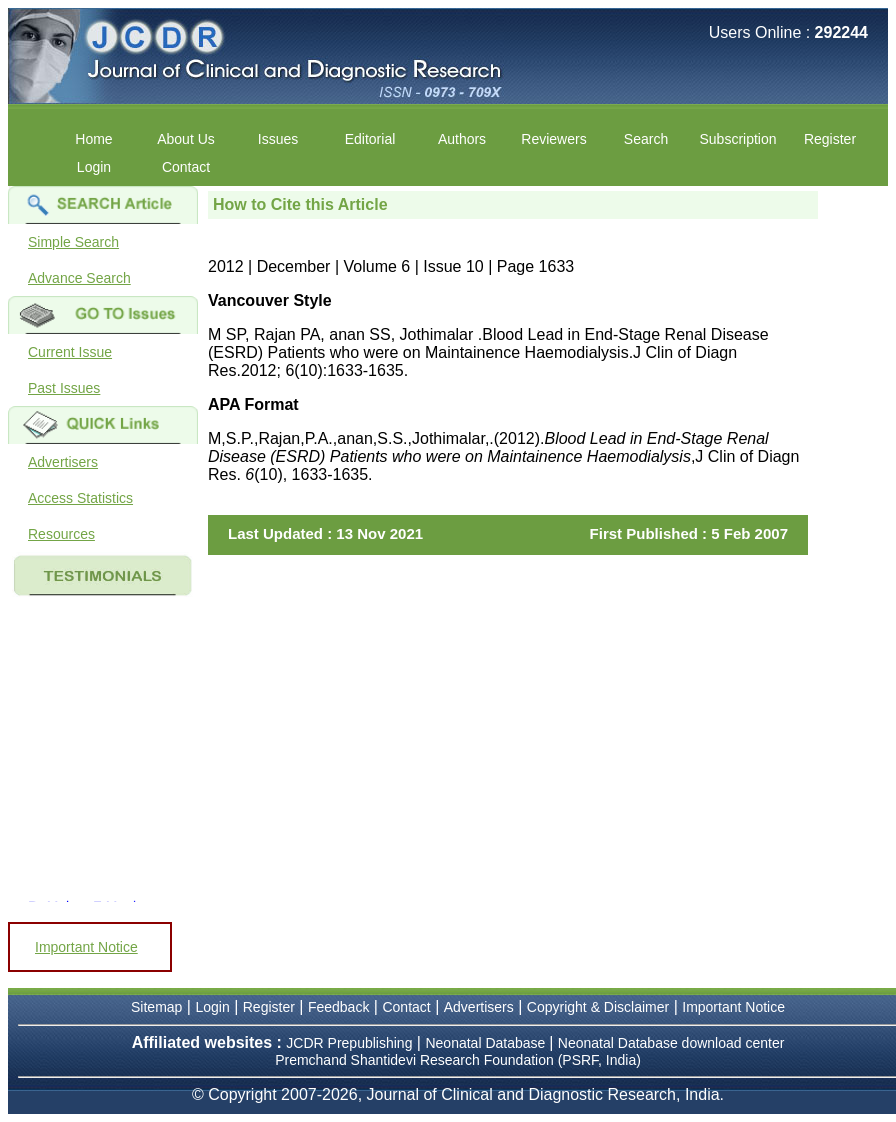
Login (94, 167)
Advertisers (63, 462)
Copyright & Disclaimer (598, 1007)
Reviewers (553, 139)
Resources (61, 534)
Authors (462, 139)
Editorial (370, 139)
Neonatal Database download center (671, 1043)
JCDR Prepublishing (349, 1043)
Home (93, 139)
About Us (186, 139)
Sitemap (156, 1007)
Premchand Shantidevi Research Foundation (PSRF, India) (458, 1060)
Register (830, 139)
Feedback (338, 1007)
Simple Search (73, 242)
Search (646, 139)
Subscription (737, 139)
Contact (186, 167)
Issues (278, 139)
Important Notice (86, 947)
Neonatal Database (487, 1043)
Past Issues (64, 388)
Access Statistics (80, 498)
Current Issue (70, 352)
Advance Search (79, 278)
